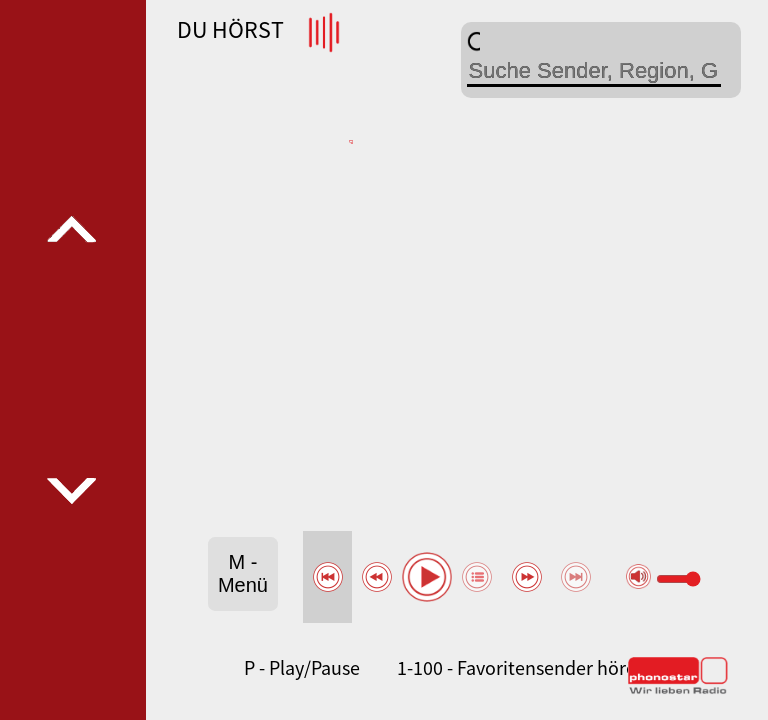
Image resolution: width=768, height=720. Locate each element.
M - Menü (243, 573)
